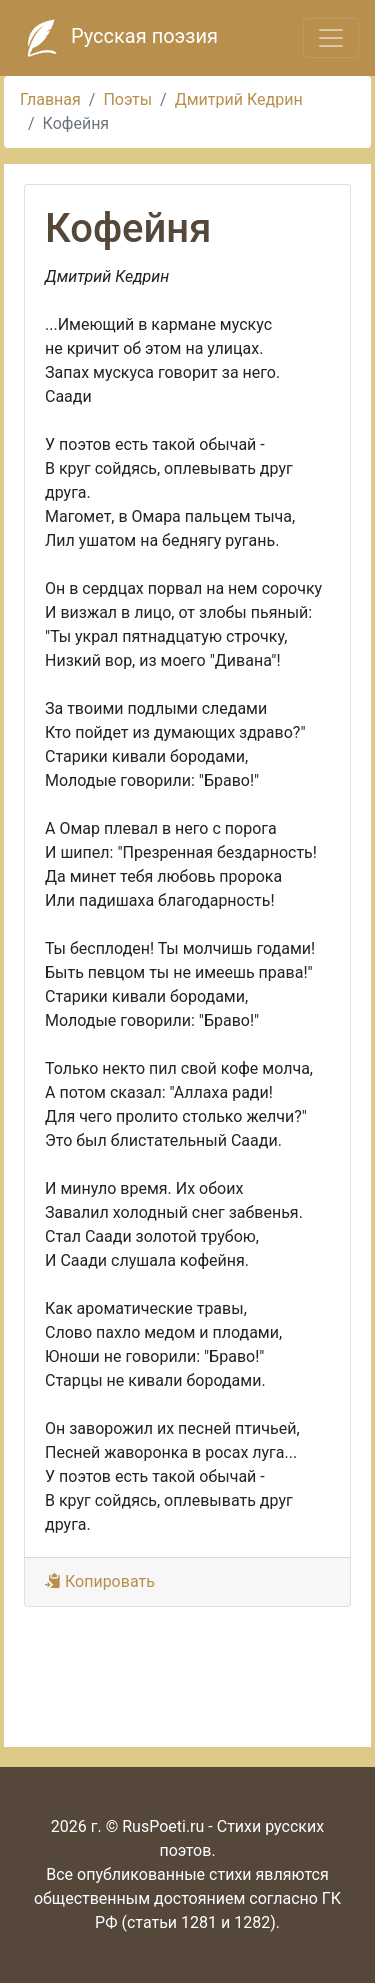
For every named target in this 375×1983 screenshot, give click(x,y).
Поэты (127, 99)
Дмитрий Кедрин (239, 99)
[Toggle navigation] (331, 38)
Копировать (100, 1581)
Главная (50, 99)
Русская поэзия (117, 38)
